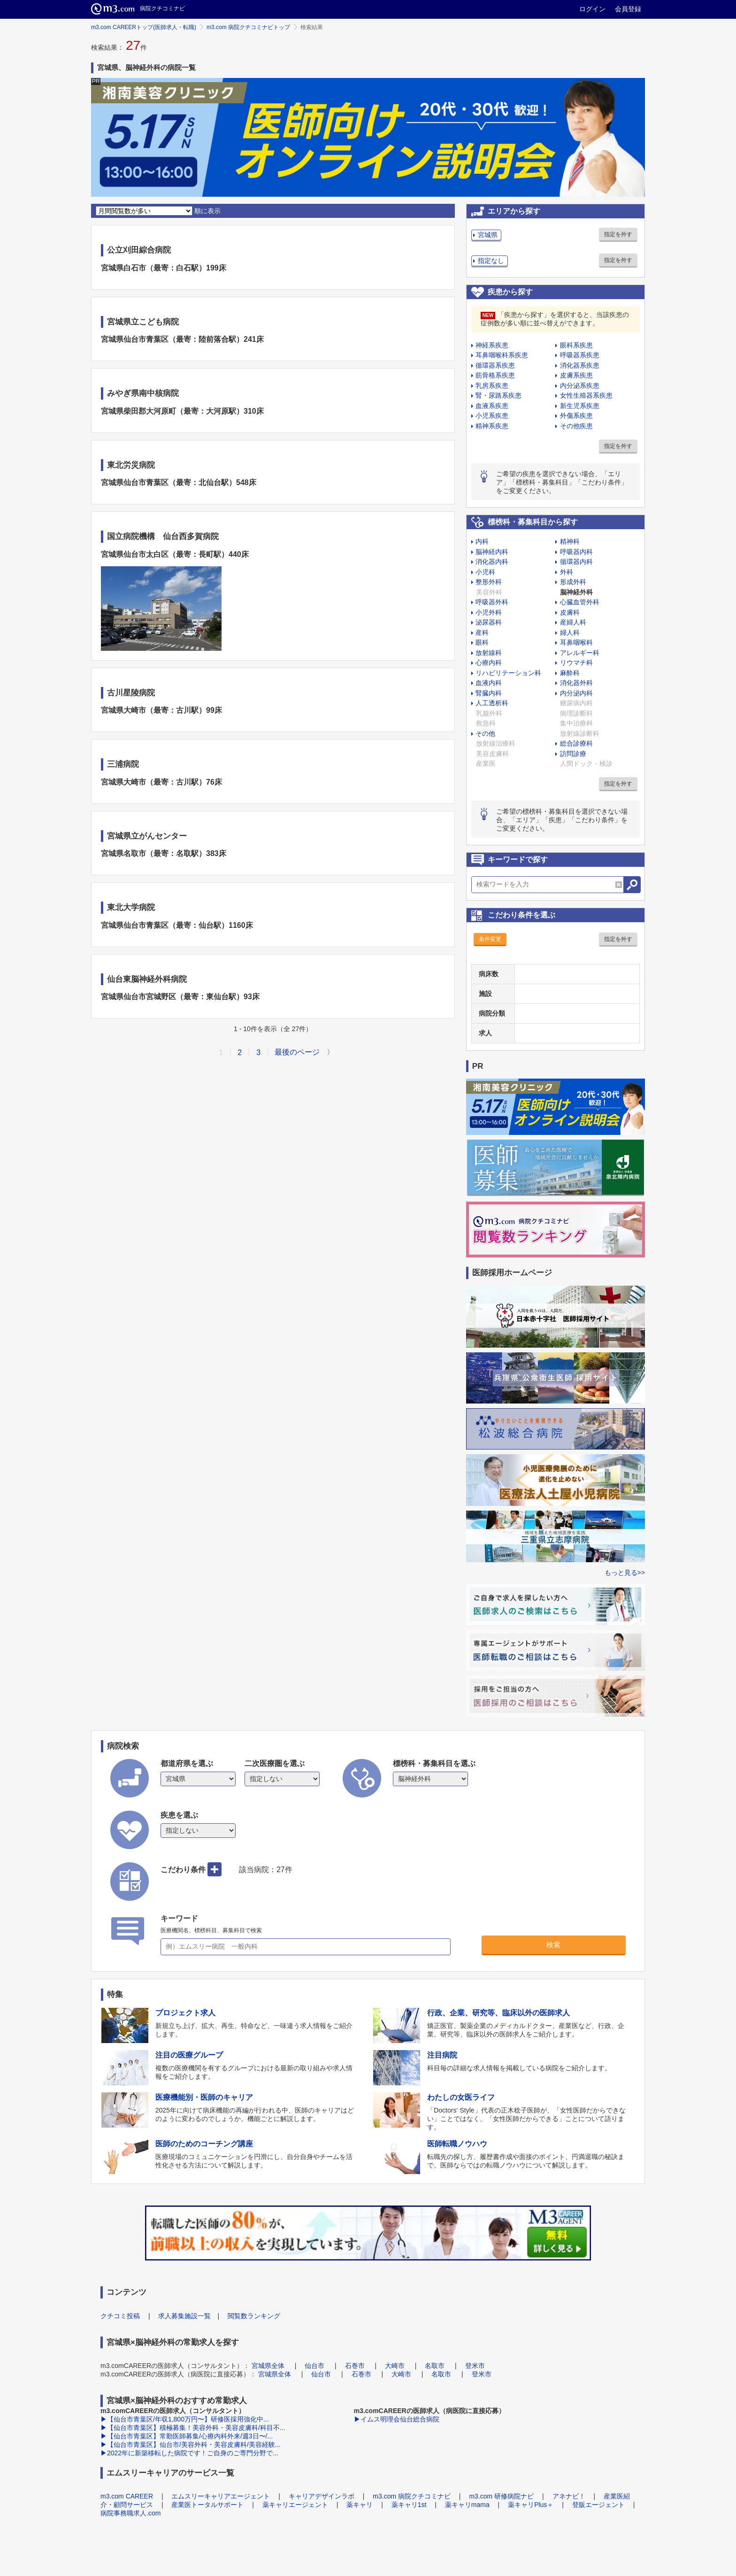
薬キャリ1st (409, 2504)
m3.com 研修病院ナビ (501, 2496)
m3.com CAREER (126, 2496)
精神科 (570, 541)
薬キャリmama (467, 2504)
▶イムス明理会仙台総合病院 (396, 2419)
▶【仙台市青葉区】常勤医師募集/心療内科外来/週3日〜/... (186, 2436)
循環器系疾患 (495, 365)
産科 (482, 632)
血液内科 (488, 682)
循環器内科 (576, 561)
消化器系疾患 (579, 365)
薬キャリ (359, 2504)
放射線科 (488, 652)
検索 (553, 1945)
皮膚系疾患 (576, 375)
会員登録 (628, 9)
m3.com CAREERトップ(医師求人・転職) (143, 27)
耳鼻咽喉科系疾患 (501, 355)
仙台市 (314, 2365)
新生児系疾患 (579, 405)
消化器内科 (491, 561)
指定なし (491, 260)
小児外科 (488, 612)
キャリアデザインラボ (321, 2496)
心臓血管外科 (579, 602)
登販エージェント (598, 2504)
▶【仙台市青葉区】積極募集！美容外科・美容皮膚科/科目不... (192, 2427)
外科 (566, 572)
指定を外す (618, 234)
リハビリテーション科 (508, 673)
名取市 (435, 2365)
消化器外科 (576, 682)
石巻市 (355, 2365)
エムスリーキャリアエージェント (220, 2496)
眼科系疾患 (576, 345)
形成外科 (573, 582)
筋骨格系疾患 (495, 375)
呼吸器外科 (491, 602)
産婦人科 (573, 622)
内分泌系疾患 (579, 385)
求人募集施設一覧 (184, 2316)
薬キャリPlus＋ (530, 2504)
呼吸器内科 (576, 551)
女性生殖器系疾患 (586, 395)
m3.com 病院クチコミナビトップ (248, 27)
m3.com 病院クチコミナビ (412, 2496)
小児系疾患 (491, 415)
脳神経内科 (491, 551)
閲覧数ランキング (254, 2316)
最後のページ (297, 1052)
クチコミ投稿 (120, 2316)
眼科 (482, 642)
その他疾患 (576, 426)
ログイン (592, 9)
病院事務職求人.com (130, 2513)
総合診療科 (576, 743)
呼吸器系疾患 (579, 355)
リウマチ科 (576, 662)
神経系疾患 (491, 345)
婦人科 (570, 632)
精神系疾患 (491, 426)
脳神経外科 (576, 592)
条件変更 (490, 939)
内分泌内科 (576, 693)
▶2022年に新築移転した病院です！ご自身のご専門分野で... (189, 2453)
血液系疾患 (491, 405)
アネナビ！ (568, 2496)
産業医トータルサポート (207, 2504)
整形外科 (488, 582)
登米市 (475, 2365)
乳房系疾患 (491, 385)
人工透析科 (491, 703)
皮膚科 (570, 612)
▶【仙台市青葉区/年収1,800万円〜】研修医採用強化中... (184, 2419)
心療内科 (488, 662)
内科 (482, 541)
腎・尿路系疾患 (498, 395)
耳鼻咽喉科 (576, 642)
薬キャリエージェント (295, 2504)
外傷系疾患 (576, 415)
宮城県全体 (268, 2365)
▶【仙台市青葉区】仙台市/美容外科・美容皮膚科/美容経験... (190, 2444)
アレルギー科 (579, 652)
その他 (485, 733)
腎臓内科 (488, 693)
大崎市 (395, 2365)
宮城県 (488, 235)
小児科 (485, 572)
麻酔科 (570, 673)
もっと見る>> (625, 1572)
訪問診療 (573, 753)
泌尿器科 (488, 622)
